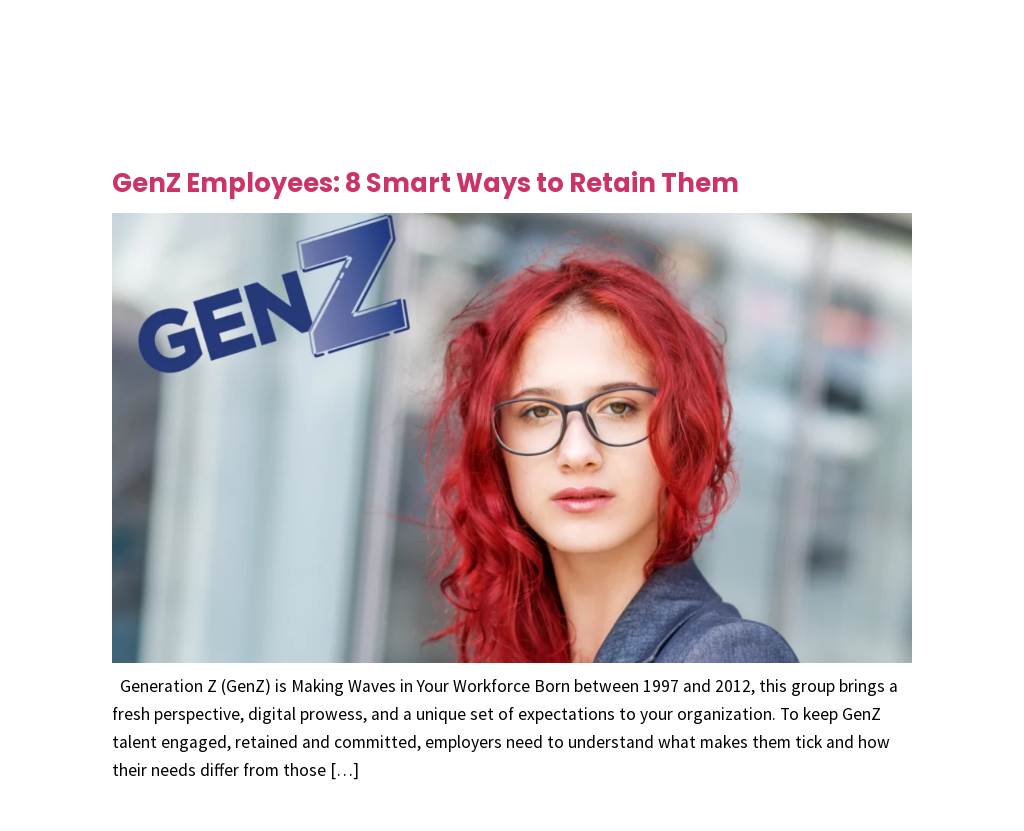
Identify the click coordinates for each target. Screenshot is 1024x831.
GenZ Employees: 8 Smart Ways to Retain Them (425, 183)
